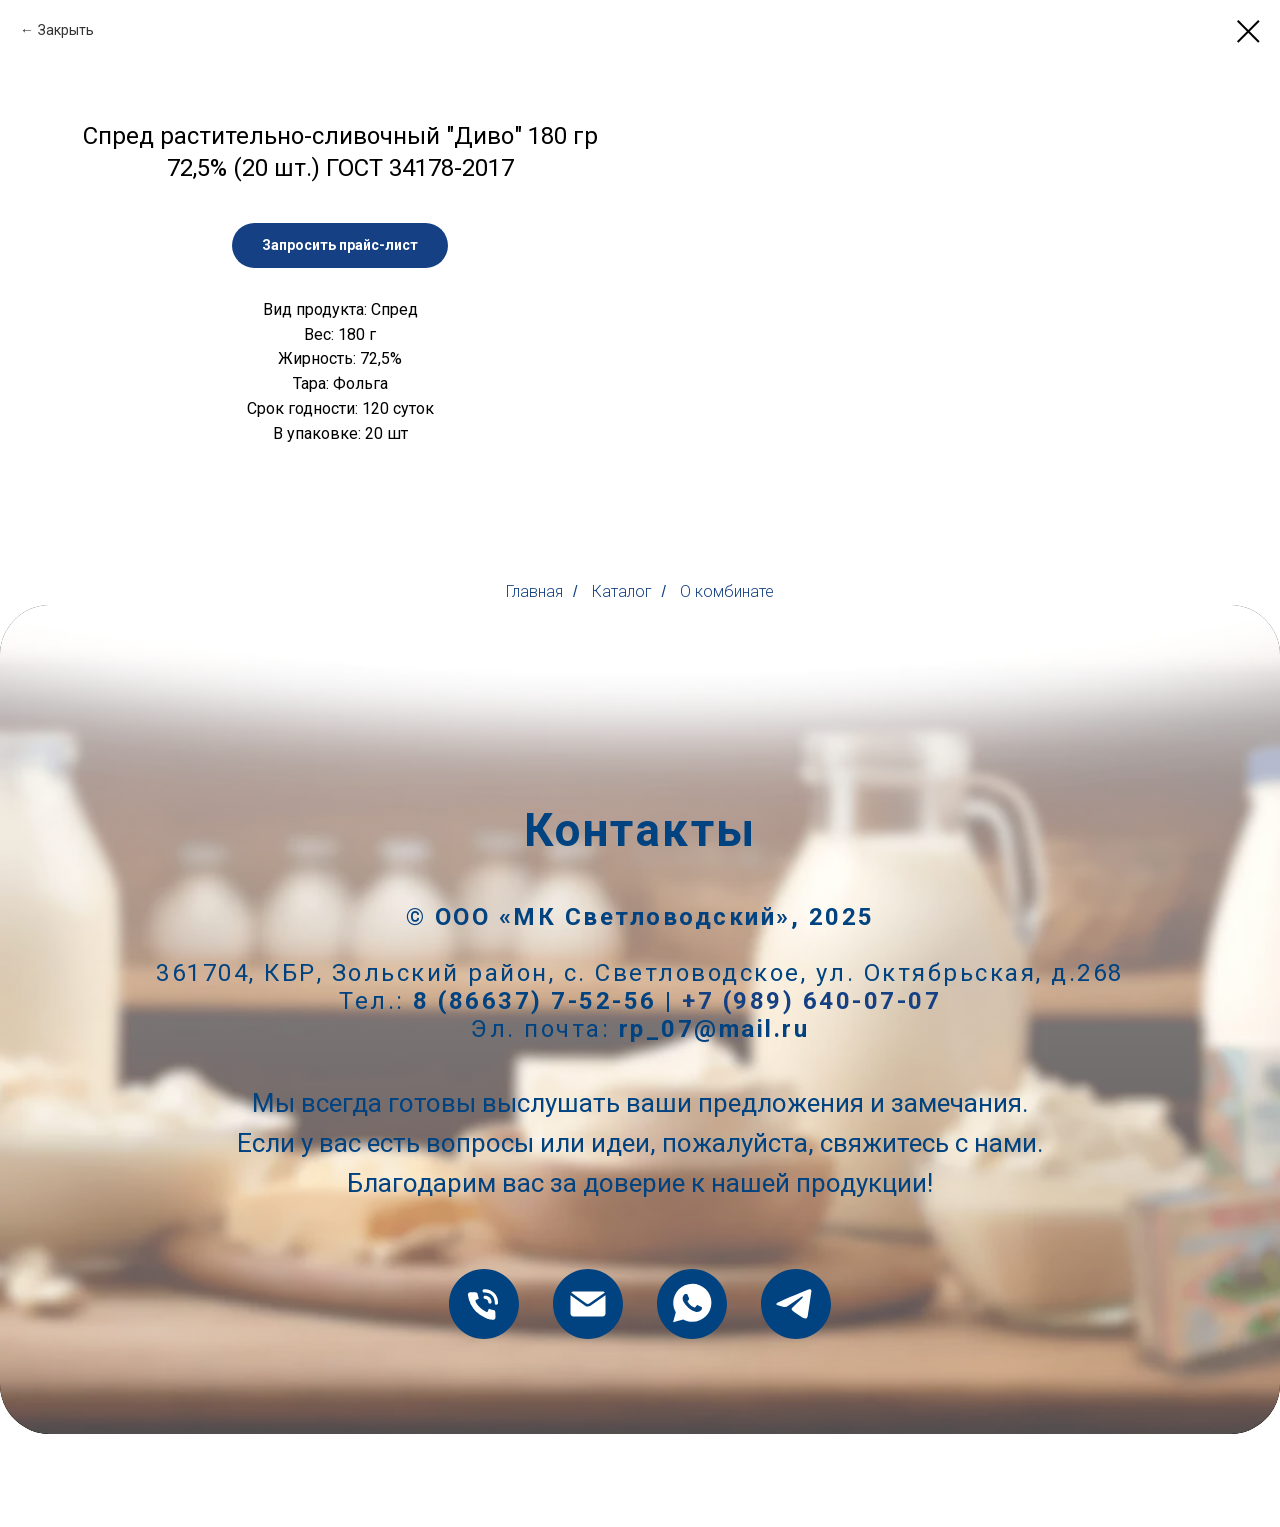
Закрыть (66, 30)
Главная (534, 684)
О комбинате (727, 684)
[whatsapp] (692, 1397)
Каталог (622, 684)
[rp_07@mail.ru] (588, 1397)
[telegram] (796, 1397)
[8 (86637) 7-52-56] (484, 1397)
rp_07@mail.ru (714, 1122)
